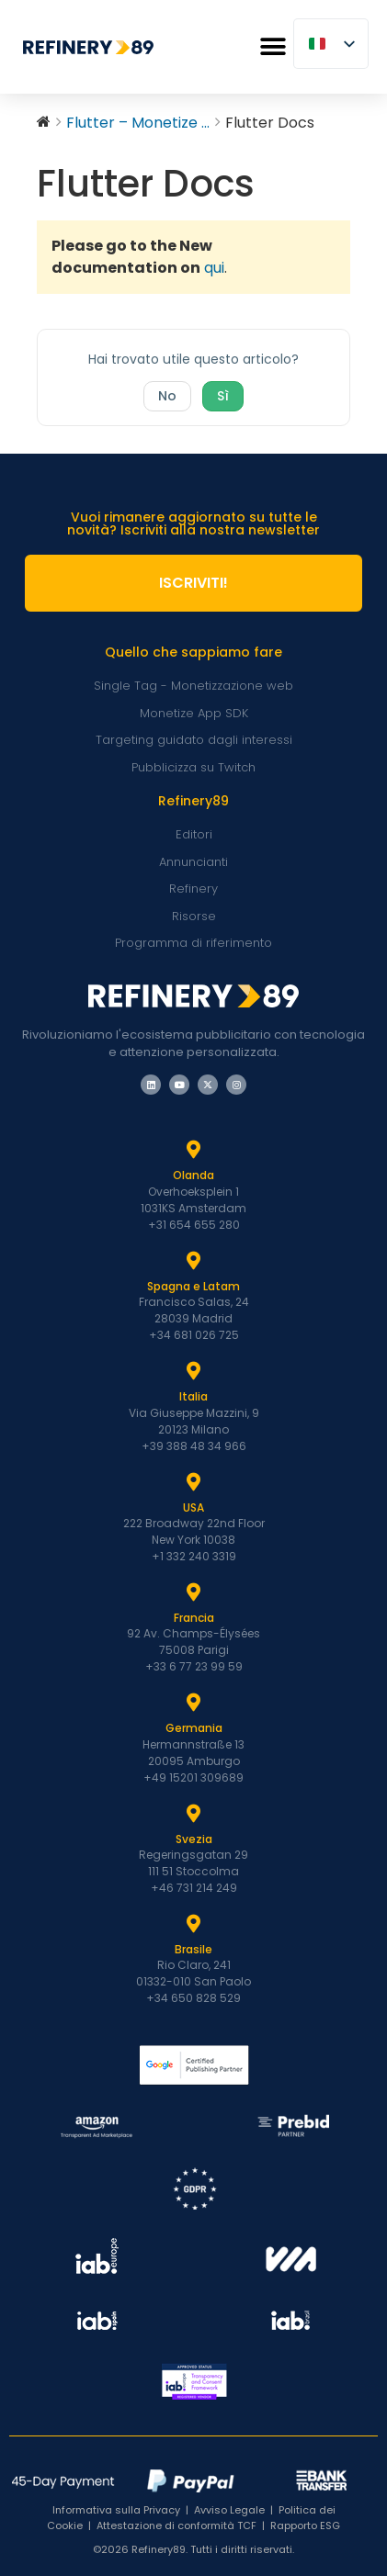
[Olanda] (194, 1150)
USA (193, 1507)
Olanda (193, 1175)
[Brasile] (194, 1924)
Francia (194, 1617)
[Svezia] (194, 1814)
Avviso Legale (229, 2510)
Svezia (194, 1839)
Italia (193, 1396)
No (167, 396)
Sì (223, 396)
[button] (272, 47)
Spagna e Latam (193, 1286)
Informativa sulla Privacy (116, 2510)
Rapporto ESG (305, 2525)
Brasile (193, 1949)
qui (214, 267)
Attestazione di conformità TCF (176, 2525)
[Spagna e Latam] (194, 1261)
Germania (193, 1728)
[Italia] (194, 1371)
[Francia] (194, 1592)
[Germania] (194, 1702)
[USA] (194, 1482)
